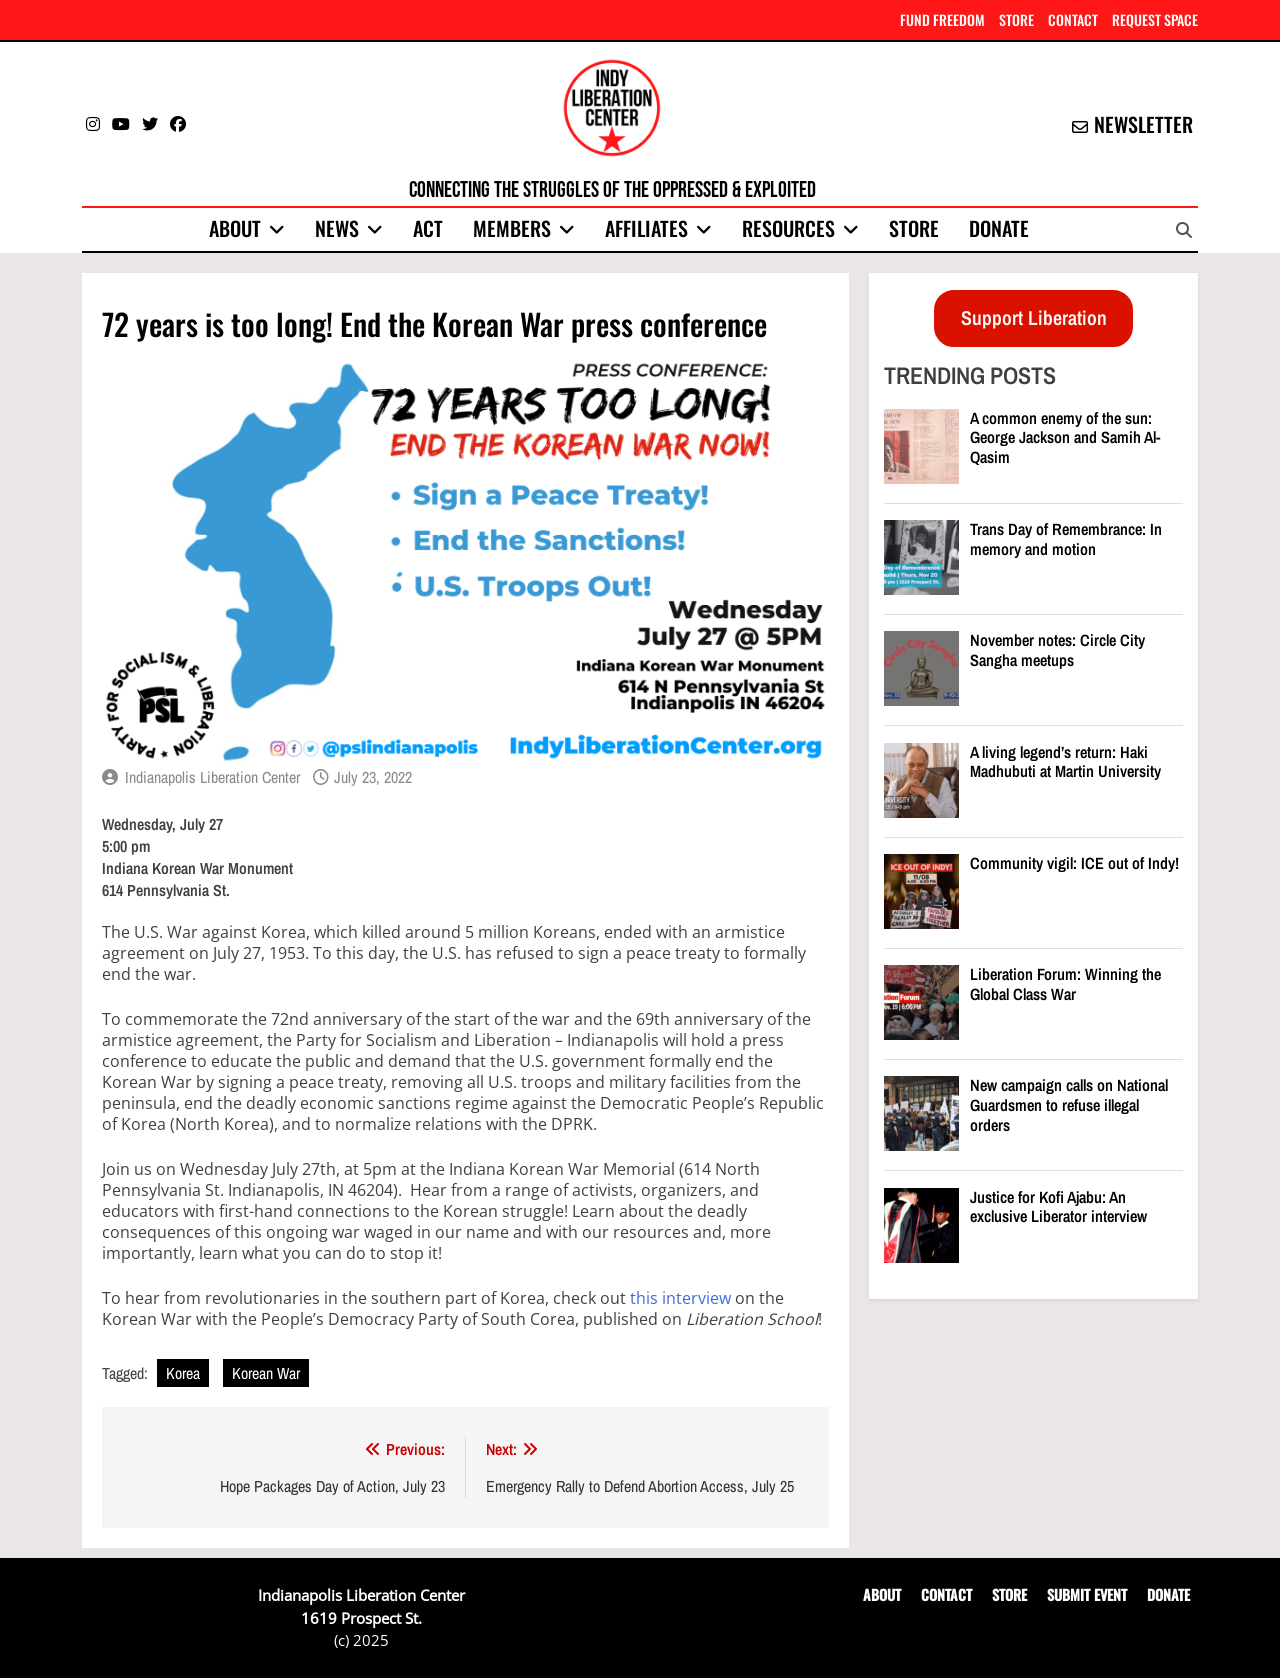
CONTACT (1073, 19)
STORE (1016, 19)
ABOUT (882, 1594)
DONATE (1168, 1594)
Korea (183, 1373)
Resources (788, 228)
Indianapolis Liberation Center (212, 777)
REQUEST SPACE (1155, 19)
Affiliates (646, 228)
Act (428, 228)
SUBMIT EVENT (1087, 1594)
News (337, 228)
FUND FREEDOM (942, 19)
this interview (680, 1298)
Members (512, 228)
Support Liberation (1034, 317)
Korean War (266, 1373)
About (235, 228)
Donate (999, 228)
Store (914, 228)
